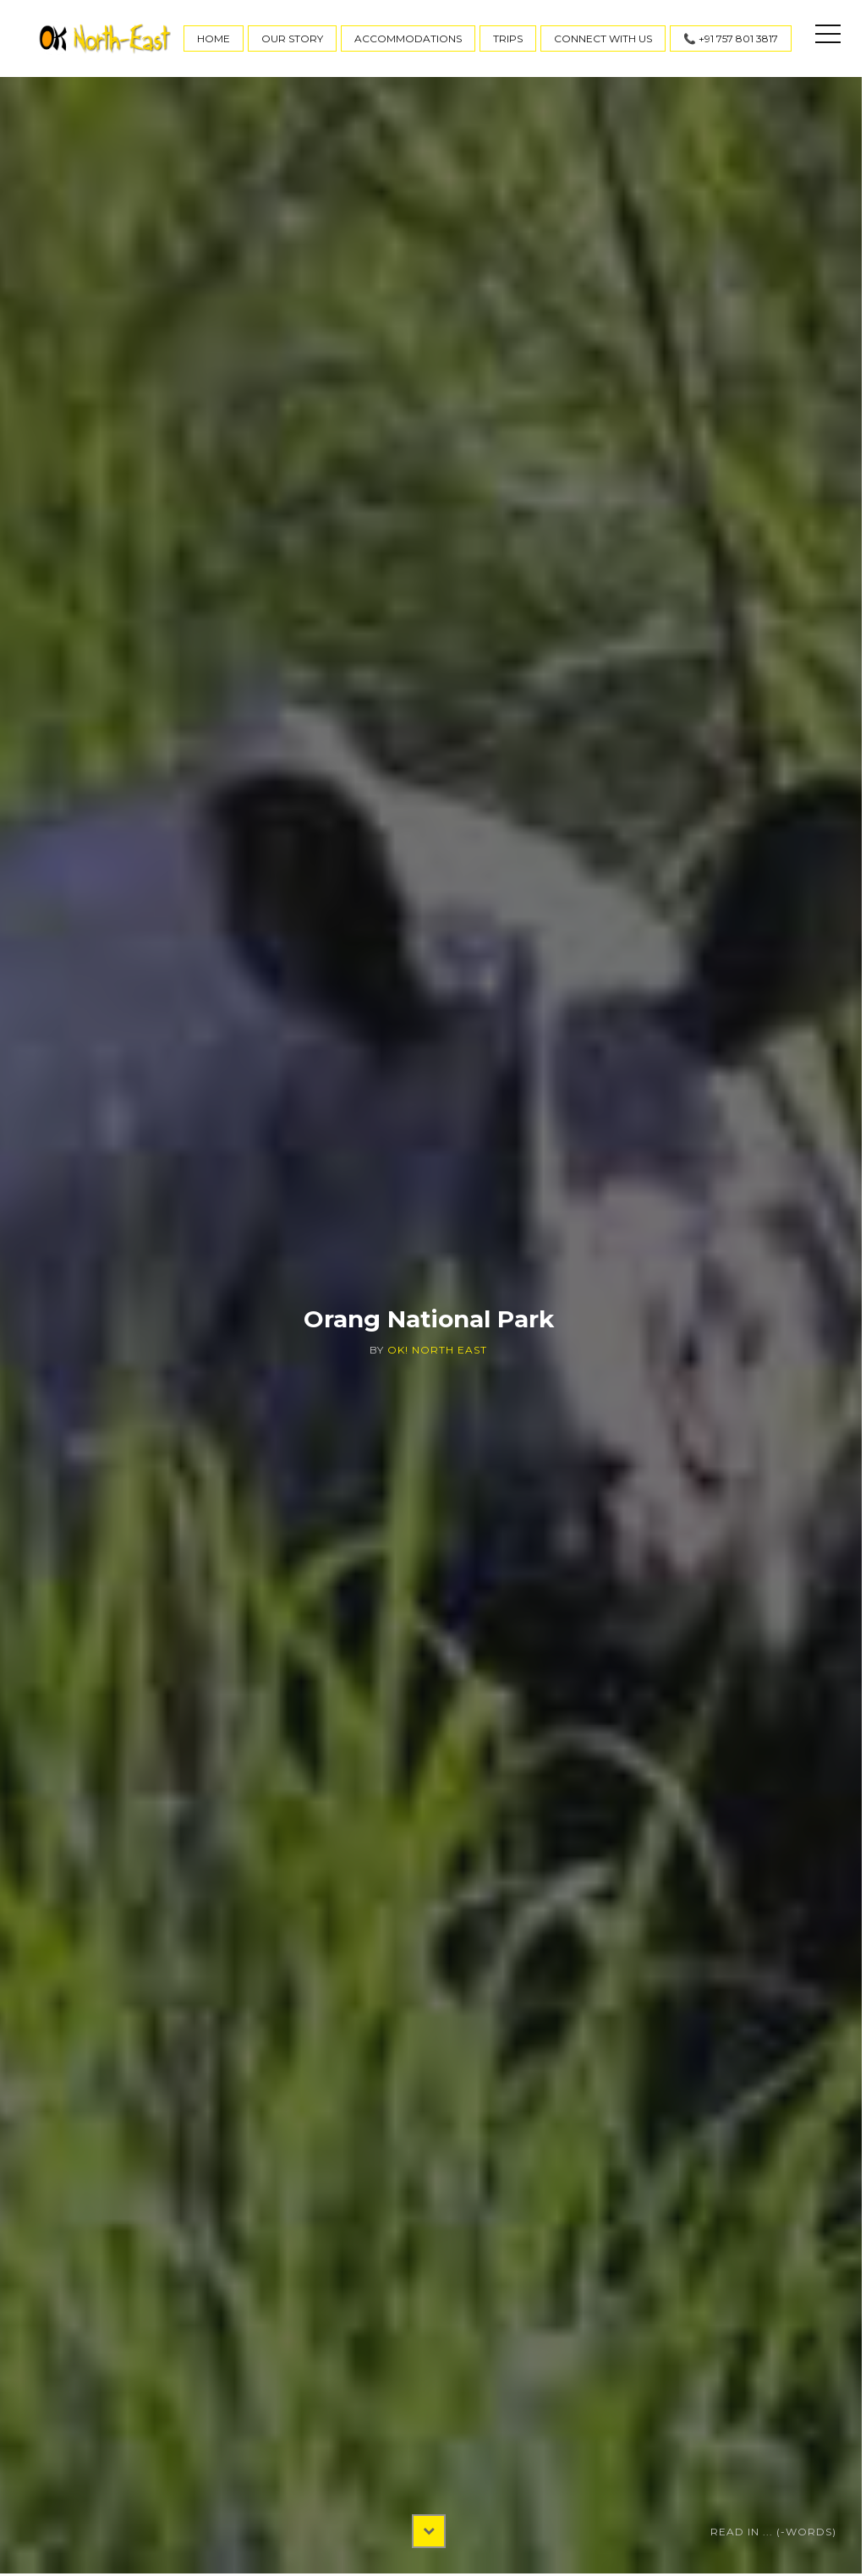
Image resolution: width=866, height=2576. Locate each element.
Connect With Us (603, 38)
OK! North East (437, 1349)
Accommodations (408, 38)
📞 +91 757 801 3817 (730, 38)
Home (213, 38)
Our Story (292, 38)
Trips (508, 38)
